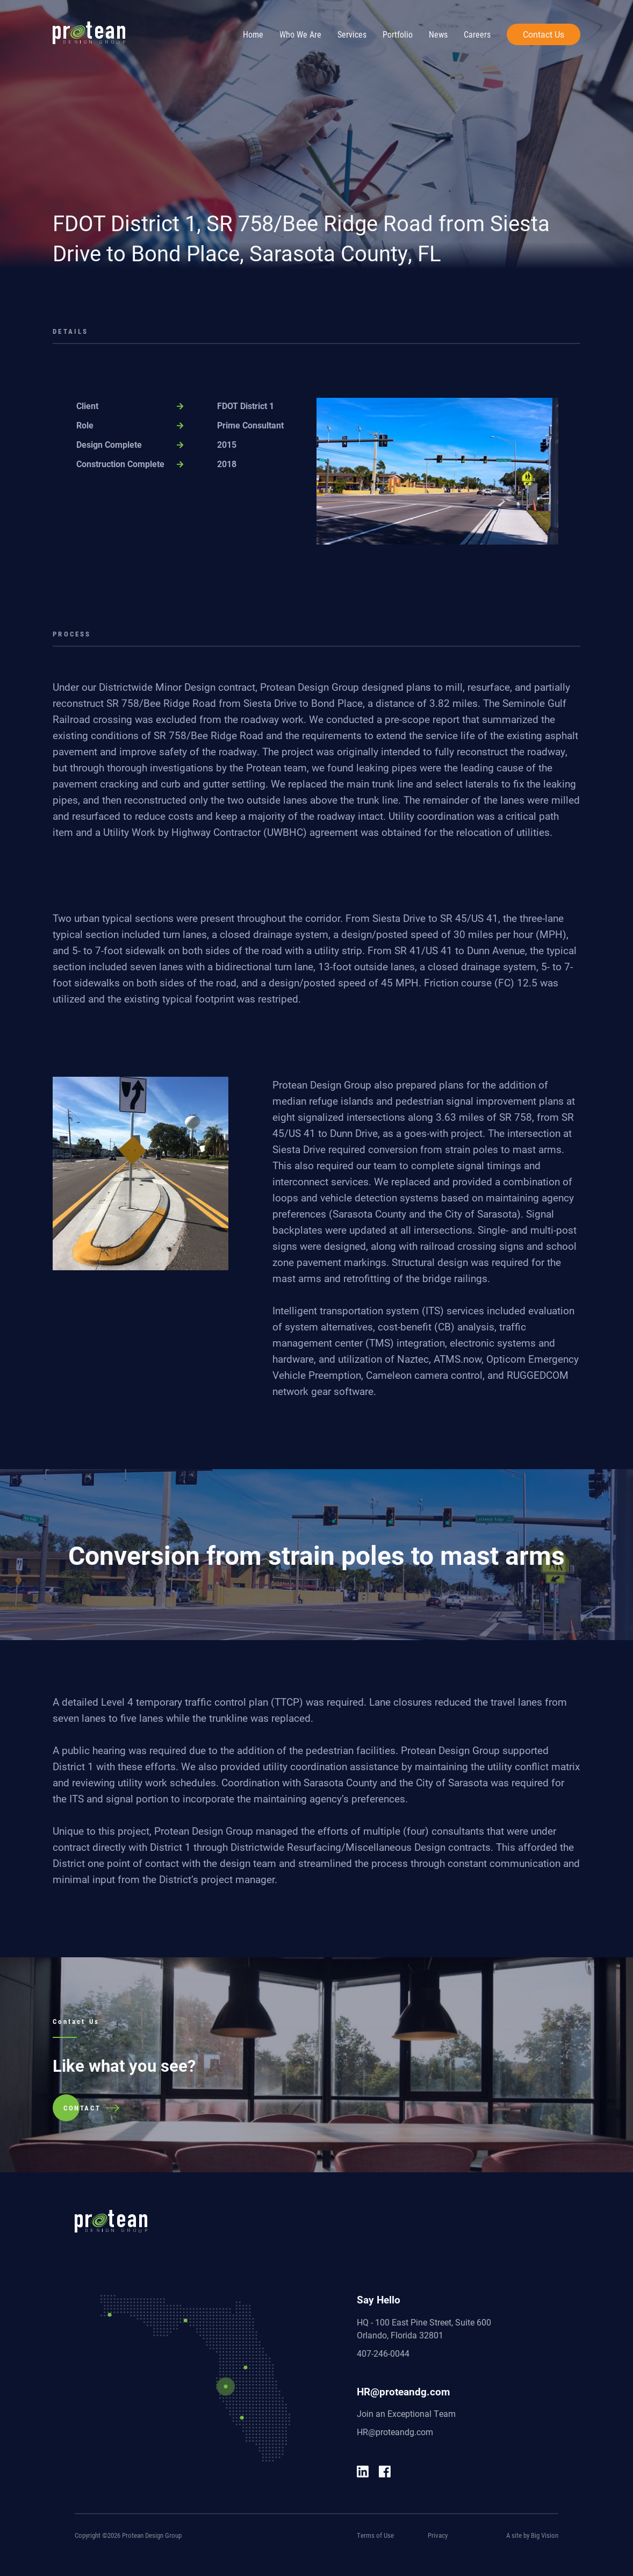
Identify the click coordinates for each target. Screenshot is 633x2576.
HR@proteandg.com (395, 2431)
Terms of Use (375, 2535)
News (438, 34)
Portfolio (398, 34)
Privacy (438, 2535)
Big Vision (544, 2535)
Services (351, 34)
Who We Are (300, 34)
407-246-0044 (383, 2353)
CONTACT (81, 2108)
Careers (477, 34)
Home (253, 34)
